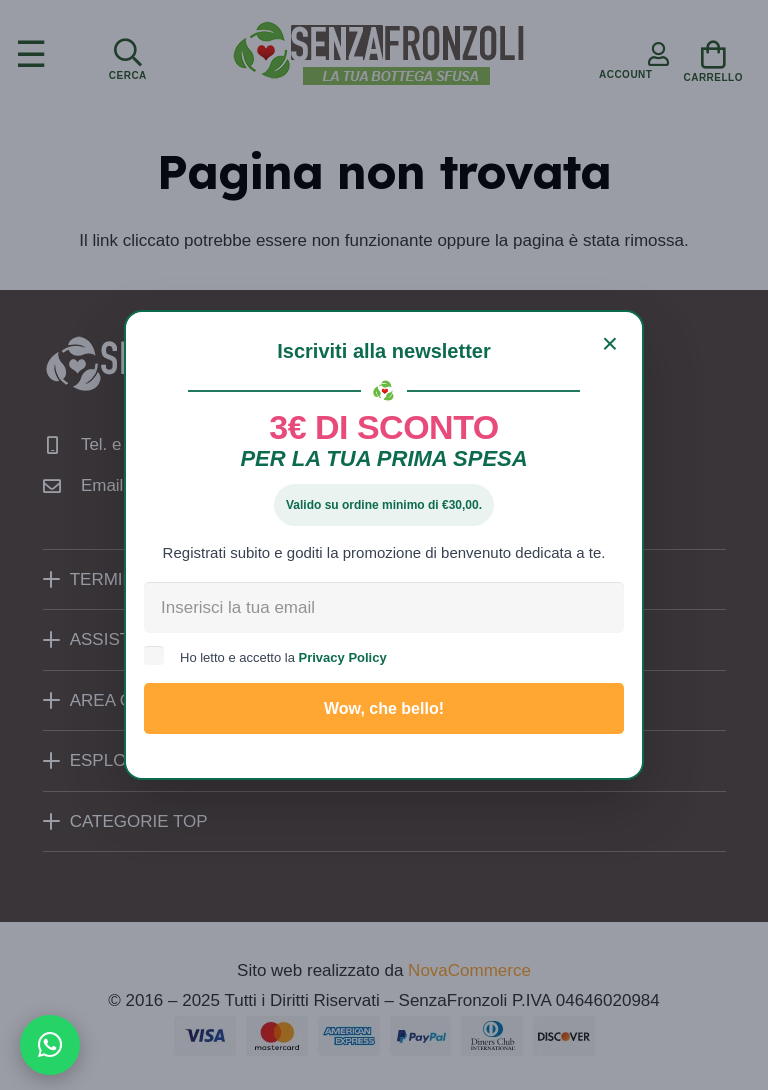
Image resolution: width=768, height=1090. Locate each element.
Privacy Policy (343, 657)
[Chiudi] (610, 344)
